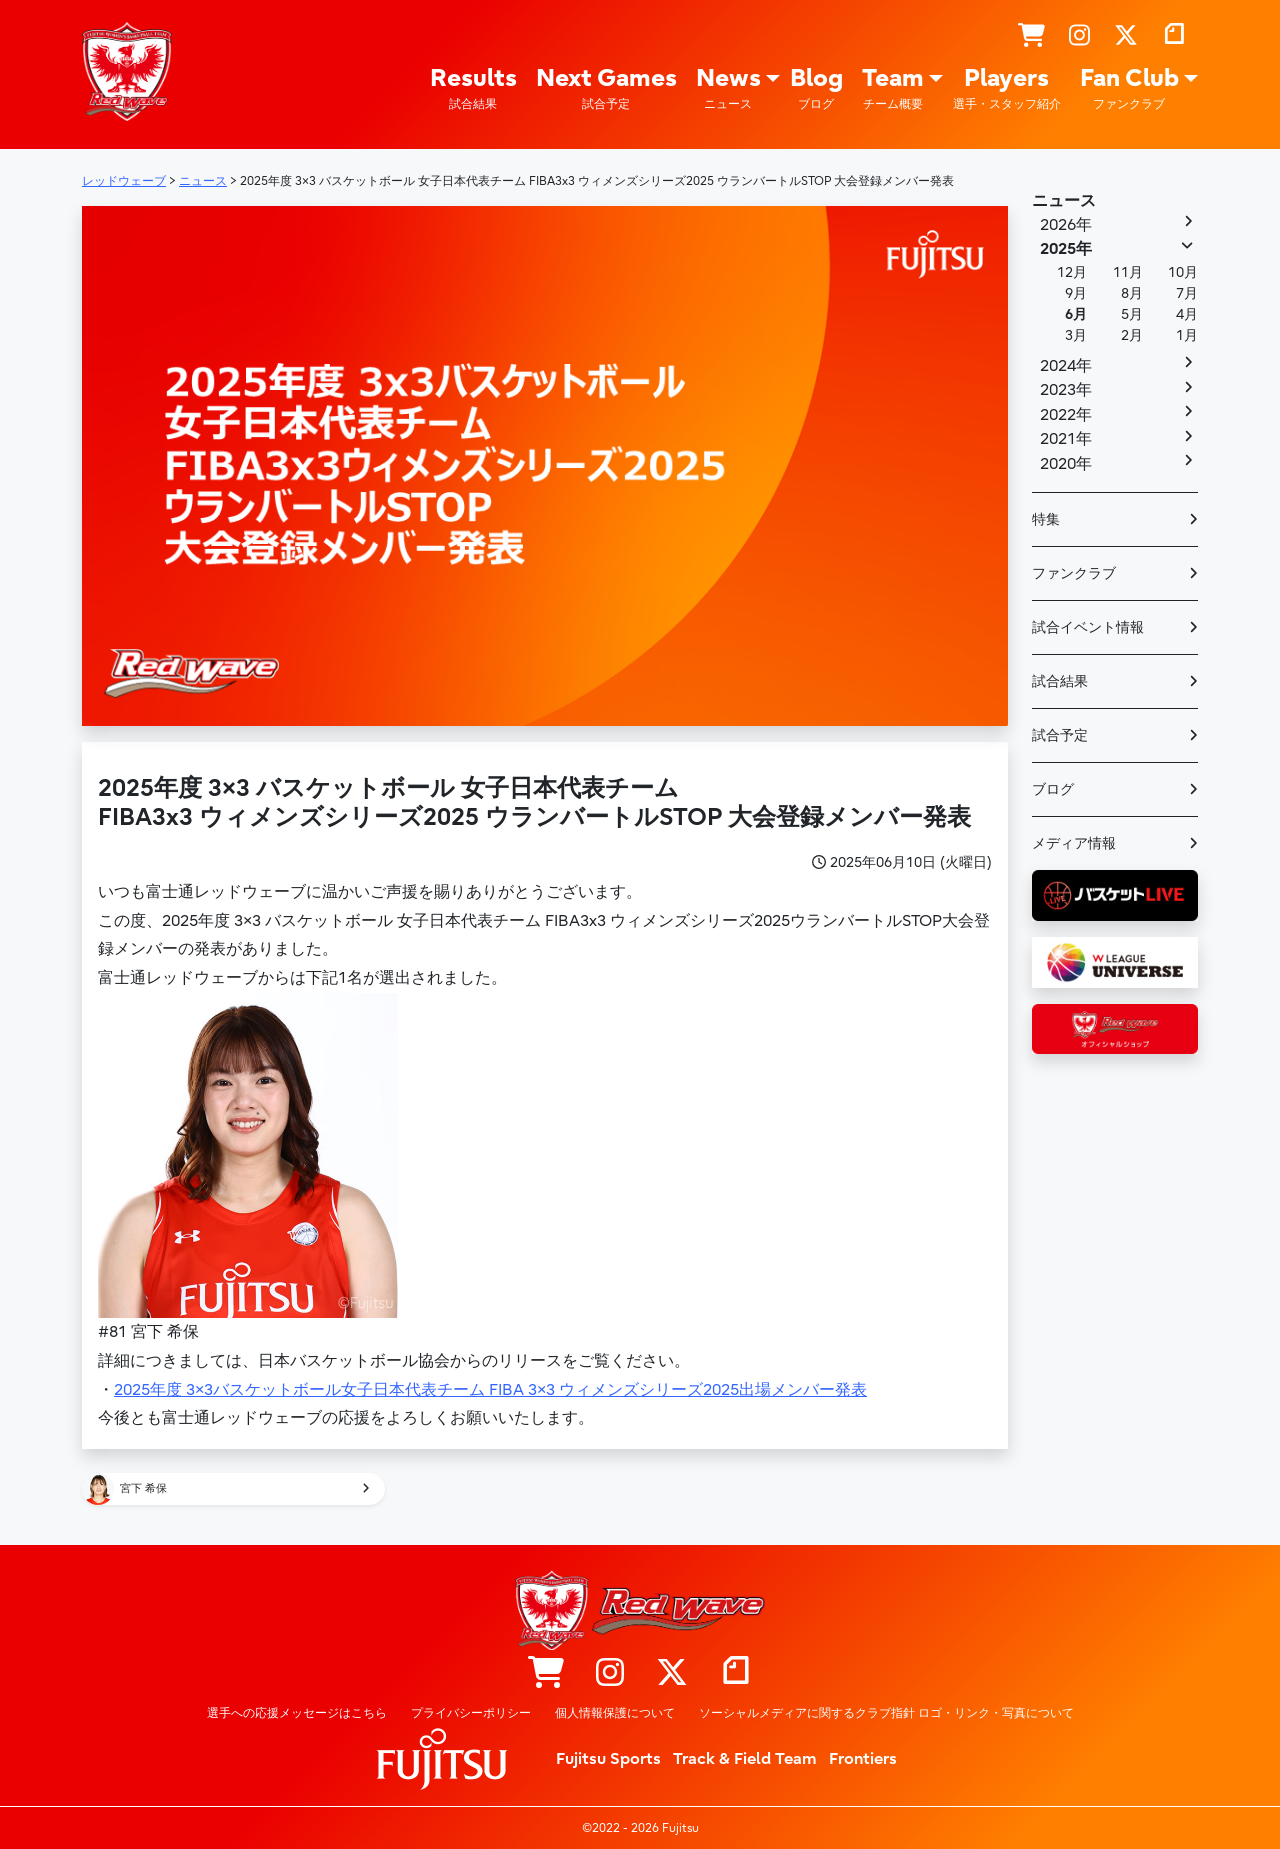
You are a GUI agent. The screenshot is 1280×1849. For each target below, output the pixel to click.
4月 (1187, 314)
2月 (1132, 335)
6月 (1076, 314)
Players (1007, 88)
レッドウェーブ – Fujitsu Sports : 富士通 (127, 71)
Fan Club (1129, 88)
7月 (1187, 293)
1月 (1187, 335)
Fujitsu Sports (608, 1759)
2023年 (1066, 390)
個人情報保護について (615, 1713)
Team (893, 88)
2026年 (1066, 225)
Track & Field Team (745, 1759)
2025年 (1066, 249)
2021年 (1066, 439)
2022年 (1066, 415)
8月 (1132, 293)
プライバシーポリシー (471, 1713)
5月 (1132, 314)
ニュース (1064, 201)
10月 (1183, 272)
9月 (1076, 293)
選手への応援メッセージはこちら (297, 1713)
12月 (1072, 272)
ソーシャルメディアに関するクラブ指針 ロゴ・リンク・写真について (886, 1713)
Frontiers (863, 1759)
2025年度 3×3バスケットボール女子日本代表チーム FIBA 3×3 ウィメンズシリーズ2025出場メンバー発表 (490, 1390)
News (728, 88)
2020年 (1066, 464)
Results (473, 88)
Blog (816, 88)
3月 (1076, 335)
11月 (1128, 272)
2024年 (1066, 366)
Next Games (606, 88)
